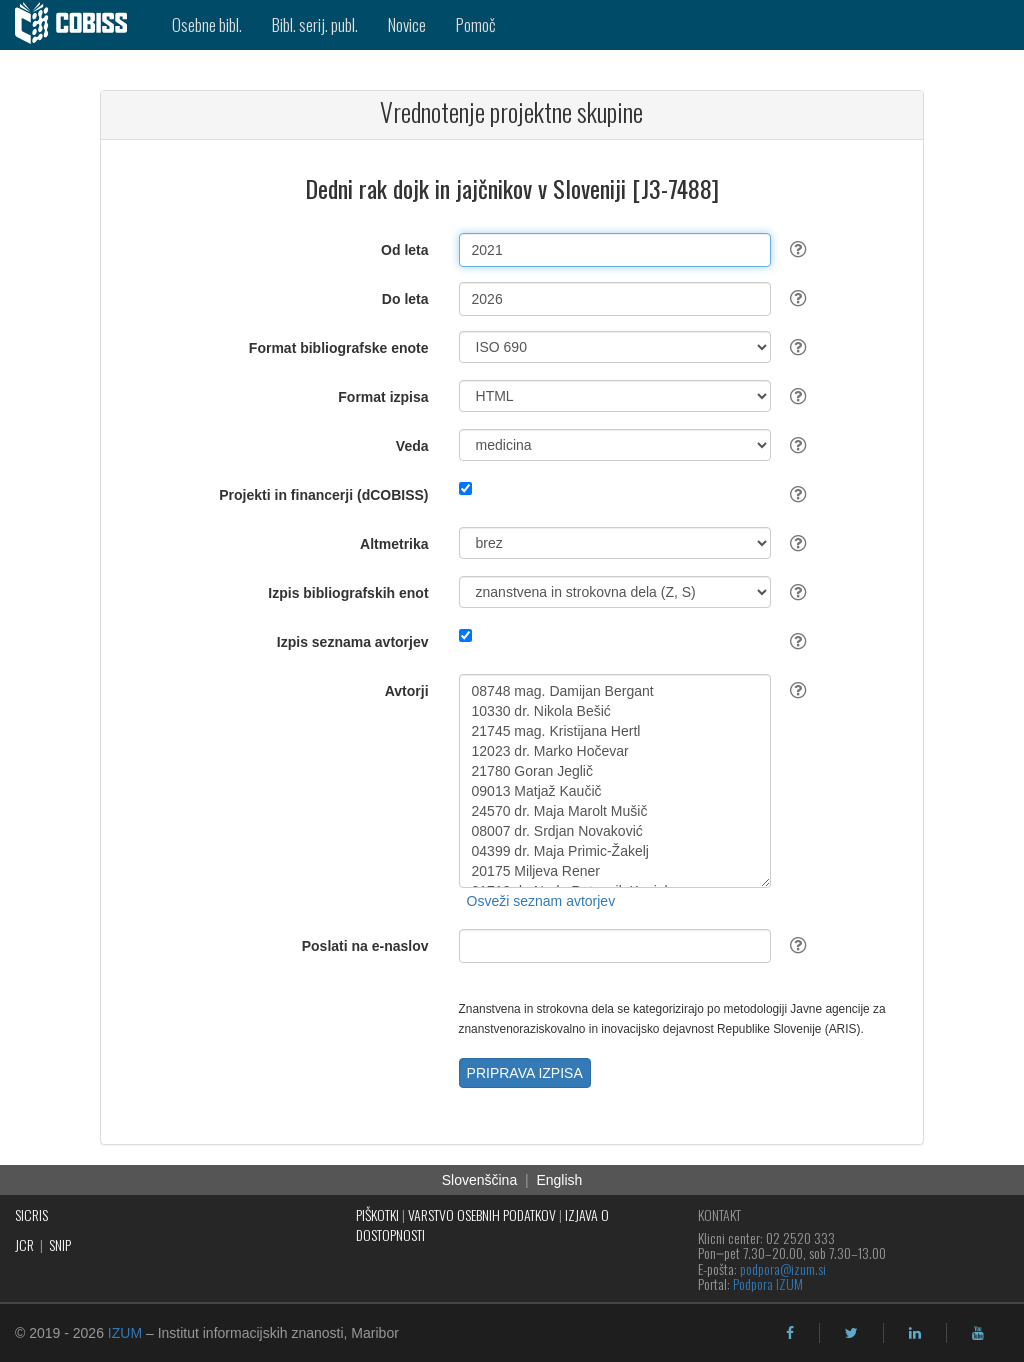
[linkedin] (915, 1333)
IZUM (125, 1333)
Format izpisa (383, 397)
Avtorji (407, 691)
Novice (407, 24)
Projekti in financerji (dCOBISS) (323, 495)
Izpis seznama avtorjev (353, 642)
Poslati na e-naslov (365, 946)
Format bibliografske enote (339, 348)
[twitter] (851, 1333)
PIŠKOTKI (377, 1214)
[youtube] (978, 1333)
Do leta (405, 299)
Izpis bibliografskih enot (348, 593)
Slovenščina (480, 1180)
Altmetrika (394, 544)
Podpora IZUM (768, 1283)
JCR (24, 1244)
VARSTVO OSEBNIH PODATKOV (482, 1214)
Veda (412, 446)
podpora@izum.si (783, 1268)
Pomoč (476, 24)
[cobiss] (78, 25)
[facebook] (790, 1333)
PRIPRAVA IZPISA (525, 1073)
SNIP (60, 1244)
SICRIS (31, 1214)
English (559, 1180)
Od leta (404, 250)
